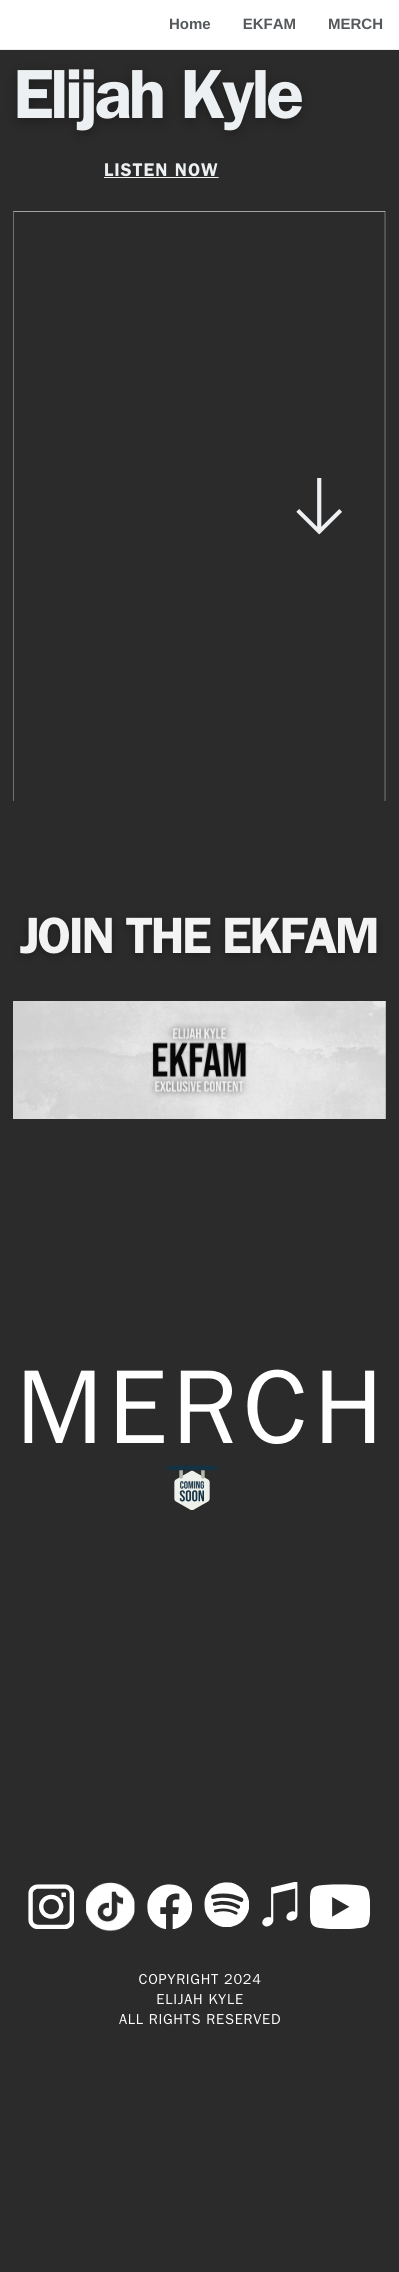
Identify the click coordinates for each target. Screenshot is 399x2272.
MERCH (355, 24)
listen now (161, 172)
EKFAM (269, 24)
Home (190, 24)
